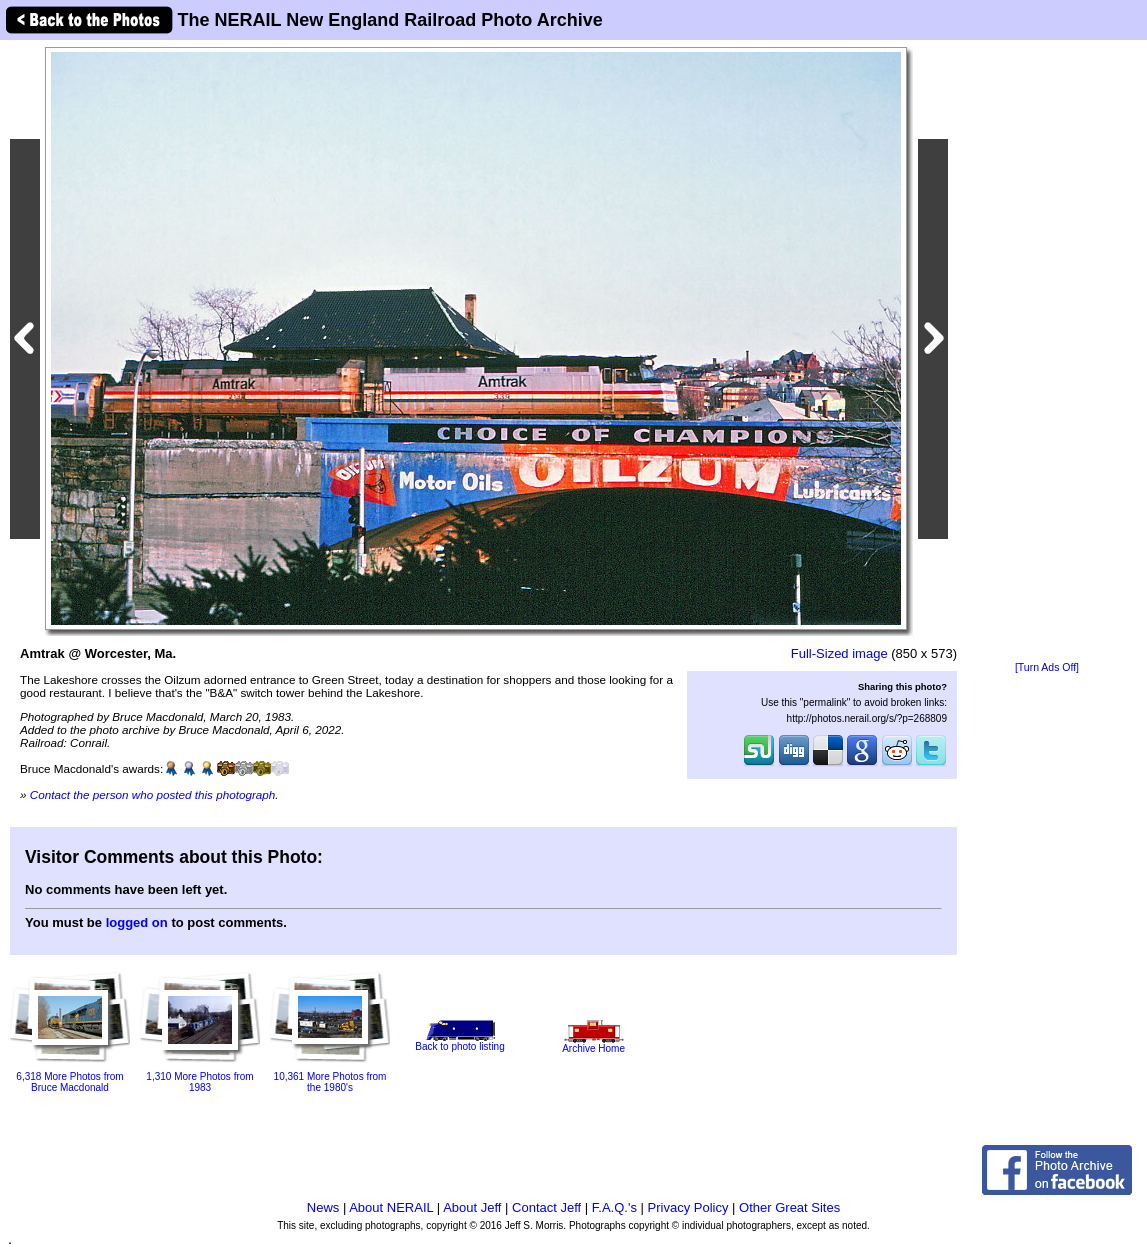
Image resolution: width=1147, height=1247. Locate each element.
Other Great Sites (789, 1207)
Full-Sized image (839, 653)
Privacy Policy (688, 1207)
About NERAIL (391, 1207)
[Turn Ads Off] (1047, 667)
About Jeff (472, 1207)
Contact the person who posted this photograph (153, 794)
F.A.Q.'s (614, 1207)
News (323, 1207)
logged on (137, 922)
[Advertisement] (1047, 352)
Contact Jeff (546, 1207)
